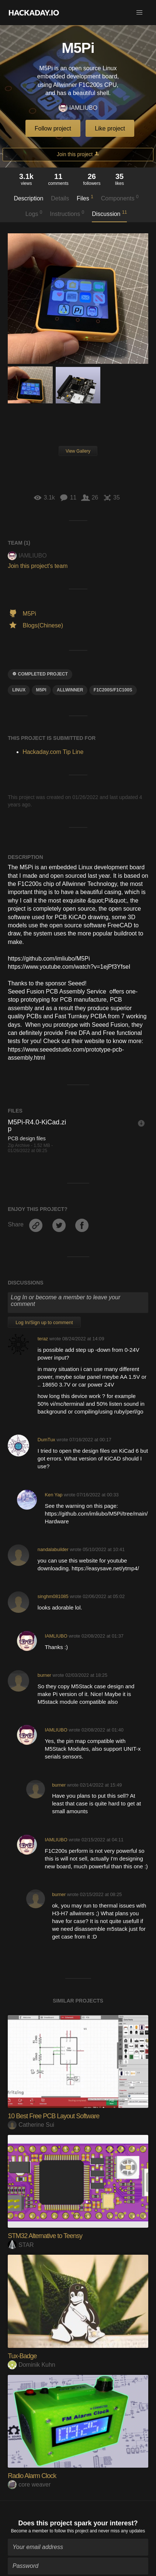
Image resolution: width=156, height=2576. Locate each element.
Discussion (109, 213)
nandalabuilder (53, 1549)
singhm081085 (53, 1596)
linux (18, 690)
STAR (21, 2245)
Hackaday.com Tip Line (52, 752)
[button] (139, 12)
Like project (110, 128)
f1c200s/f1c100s (113, 690)
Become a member (29, 2527)
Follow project (53, 128)
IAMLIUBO (78, 108)
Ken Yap (53, 1494)
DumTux (46, 1439)
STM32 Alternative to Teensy (45, 2236)
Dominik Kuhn (31, 2365)
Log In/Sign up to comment (44, 1322)
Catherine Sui (31, 2125)
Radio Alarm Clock (32, 2475)
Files (85, 198)
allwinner (70, 690)
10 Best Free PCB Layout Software (53, 2116)
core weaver (29, 2484)
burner (44, 1675)
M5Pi (41, 690)
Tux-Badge (22, 2356)
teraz (43, 1338)
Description (28, 198)
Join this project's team (37, 566)
